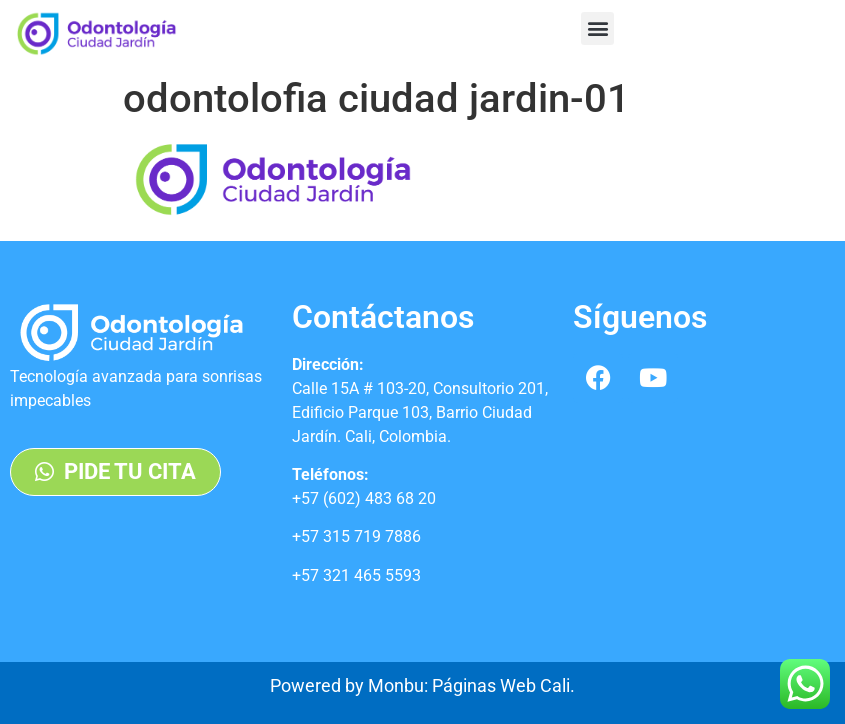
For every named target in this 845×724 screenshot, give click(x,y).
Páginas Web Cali (501, 685)
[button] (597, 28)
